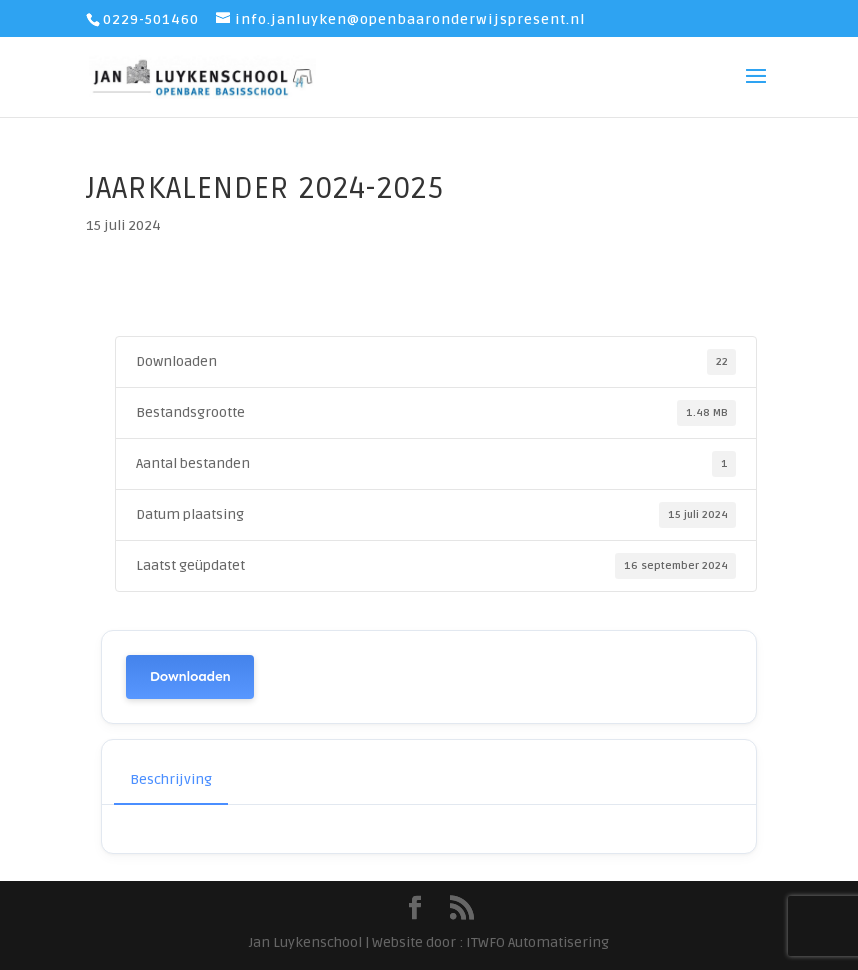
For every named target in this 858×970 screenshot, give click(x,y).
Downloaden (190, 676)
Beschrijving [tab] (171, 779)
